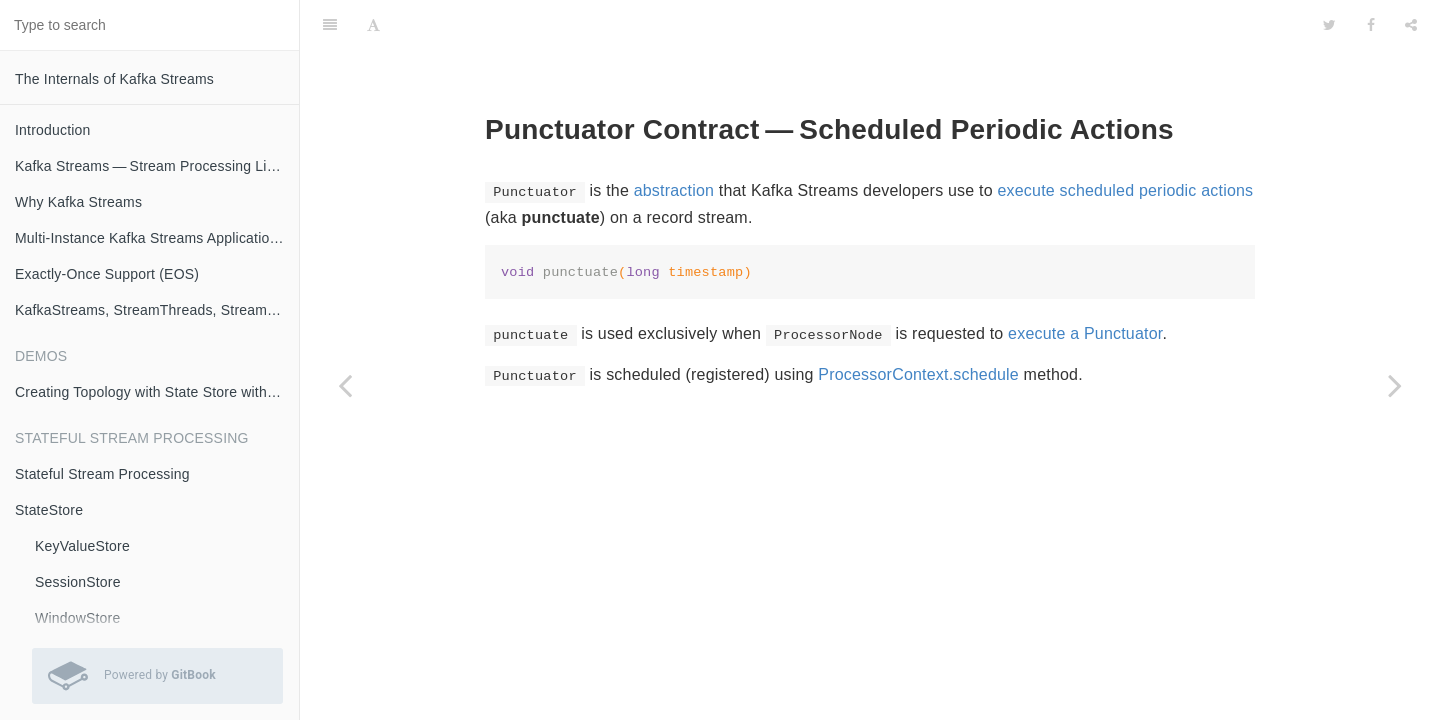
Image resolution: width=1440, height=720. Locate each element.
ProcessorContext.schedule (918, 374)
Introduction (53, 130)
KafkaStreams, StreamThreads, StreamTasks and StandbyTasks (157, 310)
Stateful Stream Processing (102, 474)
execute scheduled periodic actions (1125, 190)
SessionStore (78, 582)
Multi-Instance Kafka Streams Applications (150, 238)
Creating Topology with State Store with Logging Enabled (157, 392)
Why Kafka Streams (78, 202)
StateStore (49, 510)
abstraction (674, 190)
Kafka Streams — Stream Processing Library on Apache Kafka (157, 166)
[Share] (1411, 25)
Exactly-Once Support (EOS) (107, 274)
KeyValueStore (82, 546)
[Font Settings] (373, 25)
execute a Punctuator (1085, 333)
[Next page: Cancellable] (1395, 385)
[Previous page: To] (345, 385)
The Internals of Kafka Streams (114, 79)
